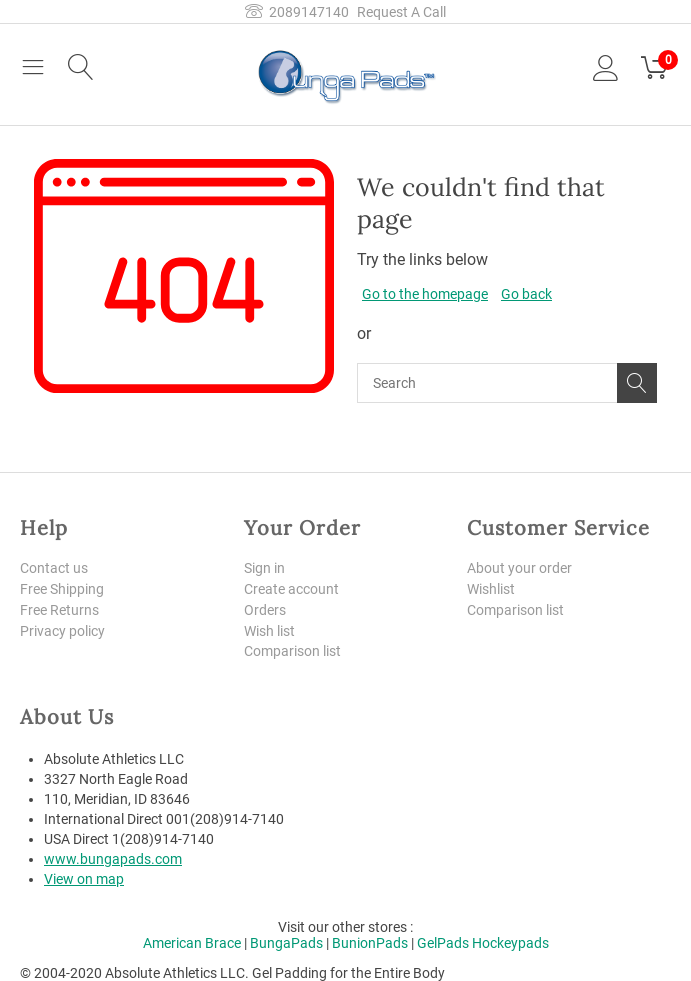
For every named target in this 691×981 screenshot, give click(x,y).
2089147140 (297, 12)
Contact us (54, 568)
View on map (84, 879)
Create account (291, 589)
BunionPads (370, 943)
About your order (519, 568)
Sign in (264, 568)
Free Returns (59, 610)
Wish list (269, 631)
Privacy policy (62, 631)
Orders (265, 610)
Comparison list (292, 651)
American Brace (192, 943)
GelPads (443, 943)
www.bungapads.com (113, 859)
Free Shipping (62, 589)
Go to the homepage (425, 294)
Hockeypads (510, 943)
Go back (526, 294)
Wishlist (491, 589)
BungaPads (286, 943)
